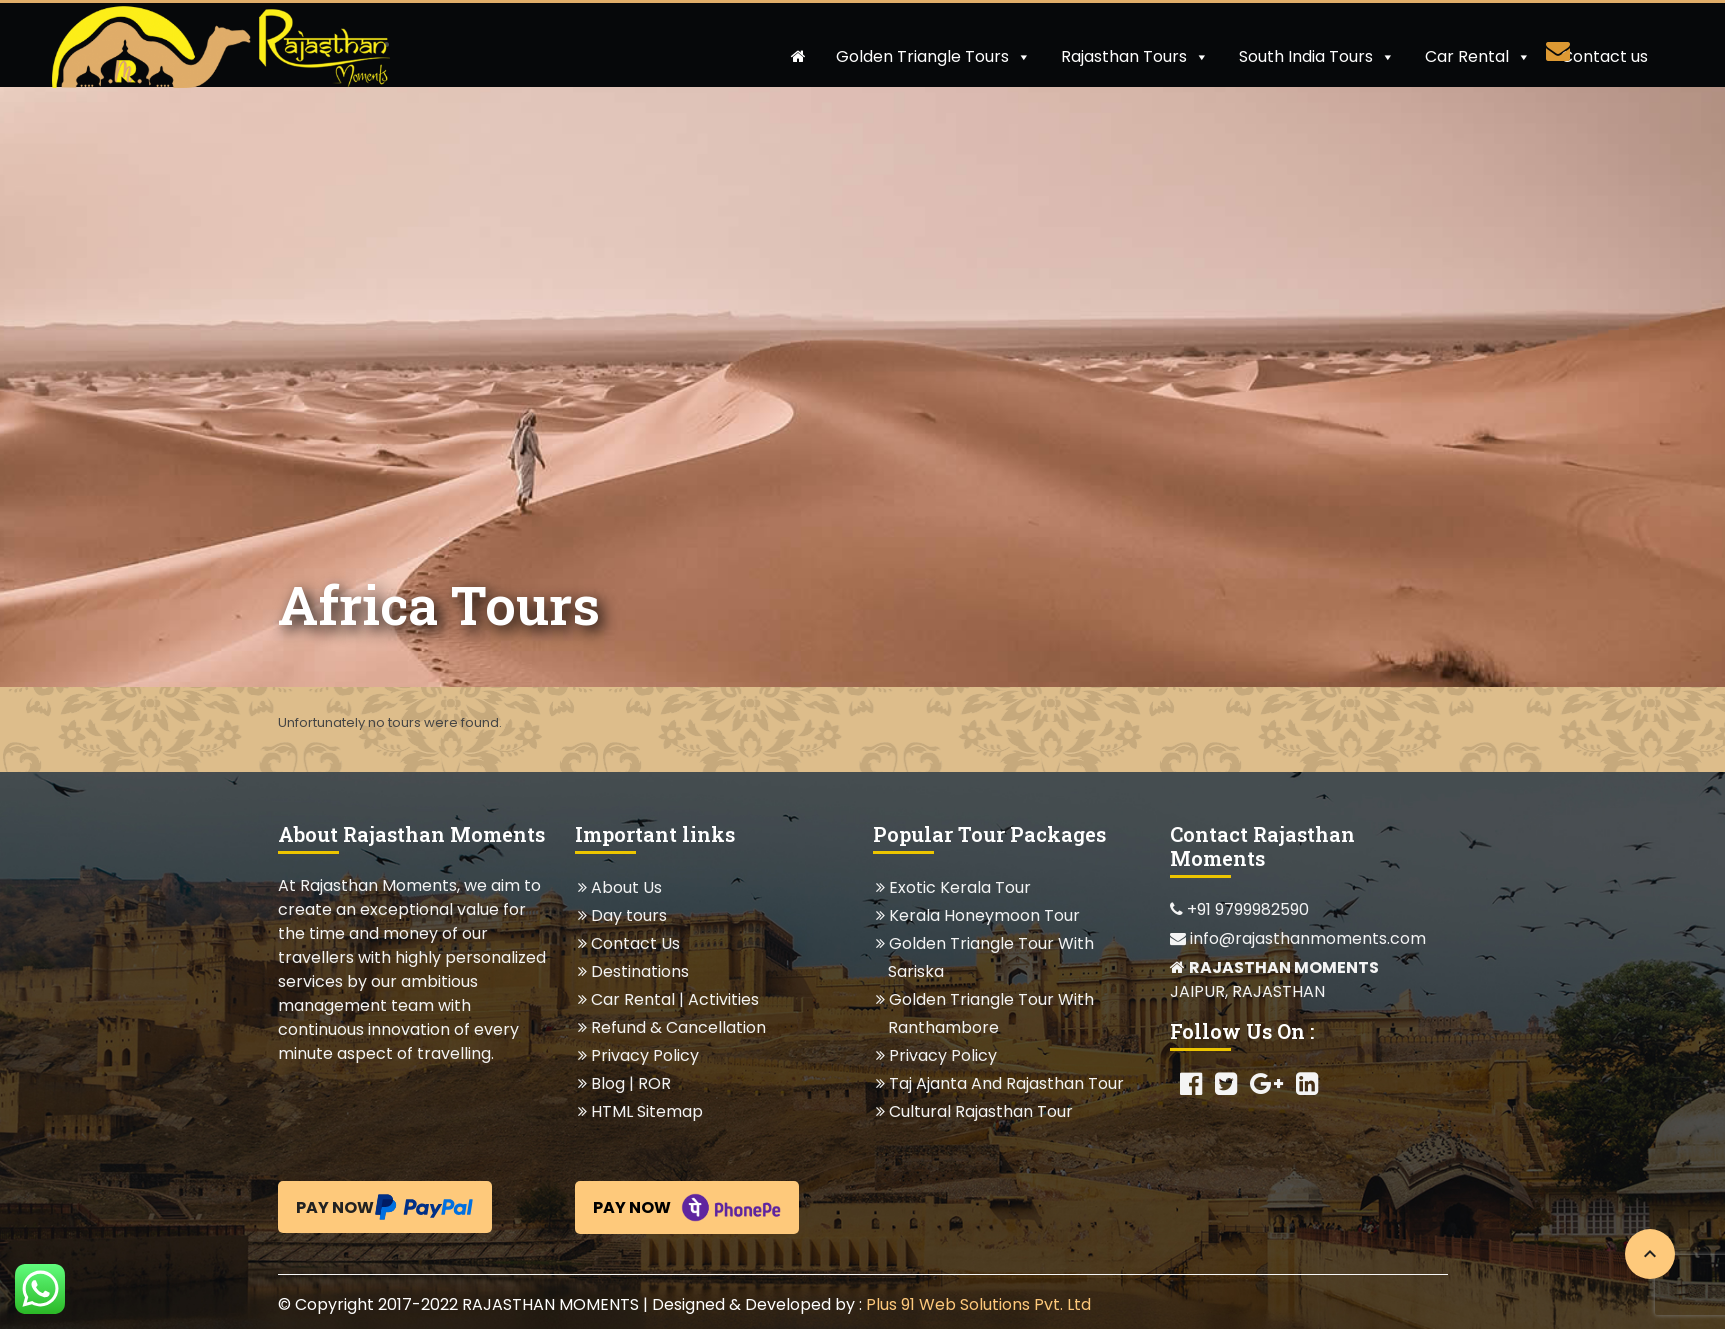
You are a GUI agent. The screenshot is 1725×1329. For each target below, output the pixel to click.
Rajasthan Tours (1135, 56)
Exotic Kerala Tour (959, 887)
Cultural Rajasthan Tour (980, 1111)
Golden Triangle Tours (933, 56)
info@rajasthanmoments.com (1298, 938)
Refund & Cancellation (678, 1027)
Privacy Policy (644, 1055)
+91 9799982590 (1239, 909)
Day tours (628, 915)
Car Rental (1478, 56)
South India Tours (1317, 56)
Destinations (639, 971)
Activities (723, 999)
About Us (626, 887)
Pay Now (385, 1207)
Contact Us (635, 943)
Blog (608, 1083)
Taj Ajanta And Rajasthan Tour (1006, 1083)
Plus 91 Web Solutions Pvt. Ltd (978, 1304)
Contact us (1604, 56)
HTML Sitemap (646, 1111)
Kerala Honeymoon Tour (984, 915)
